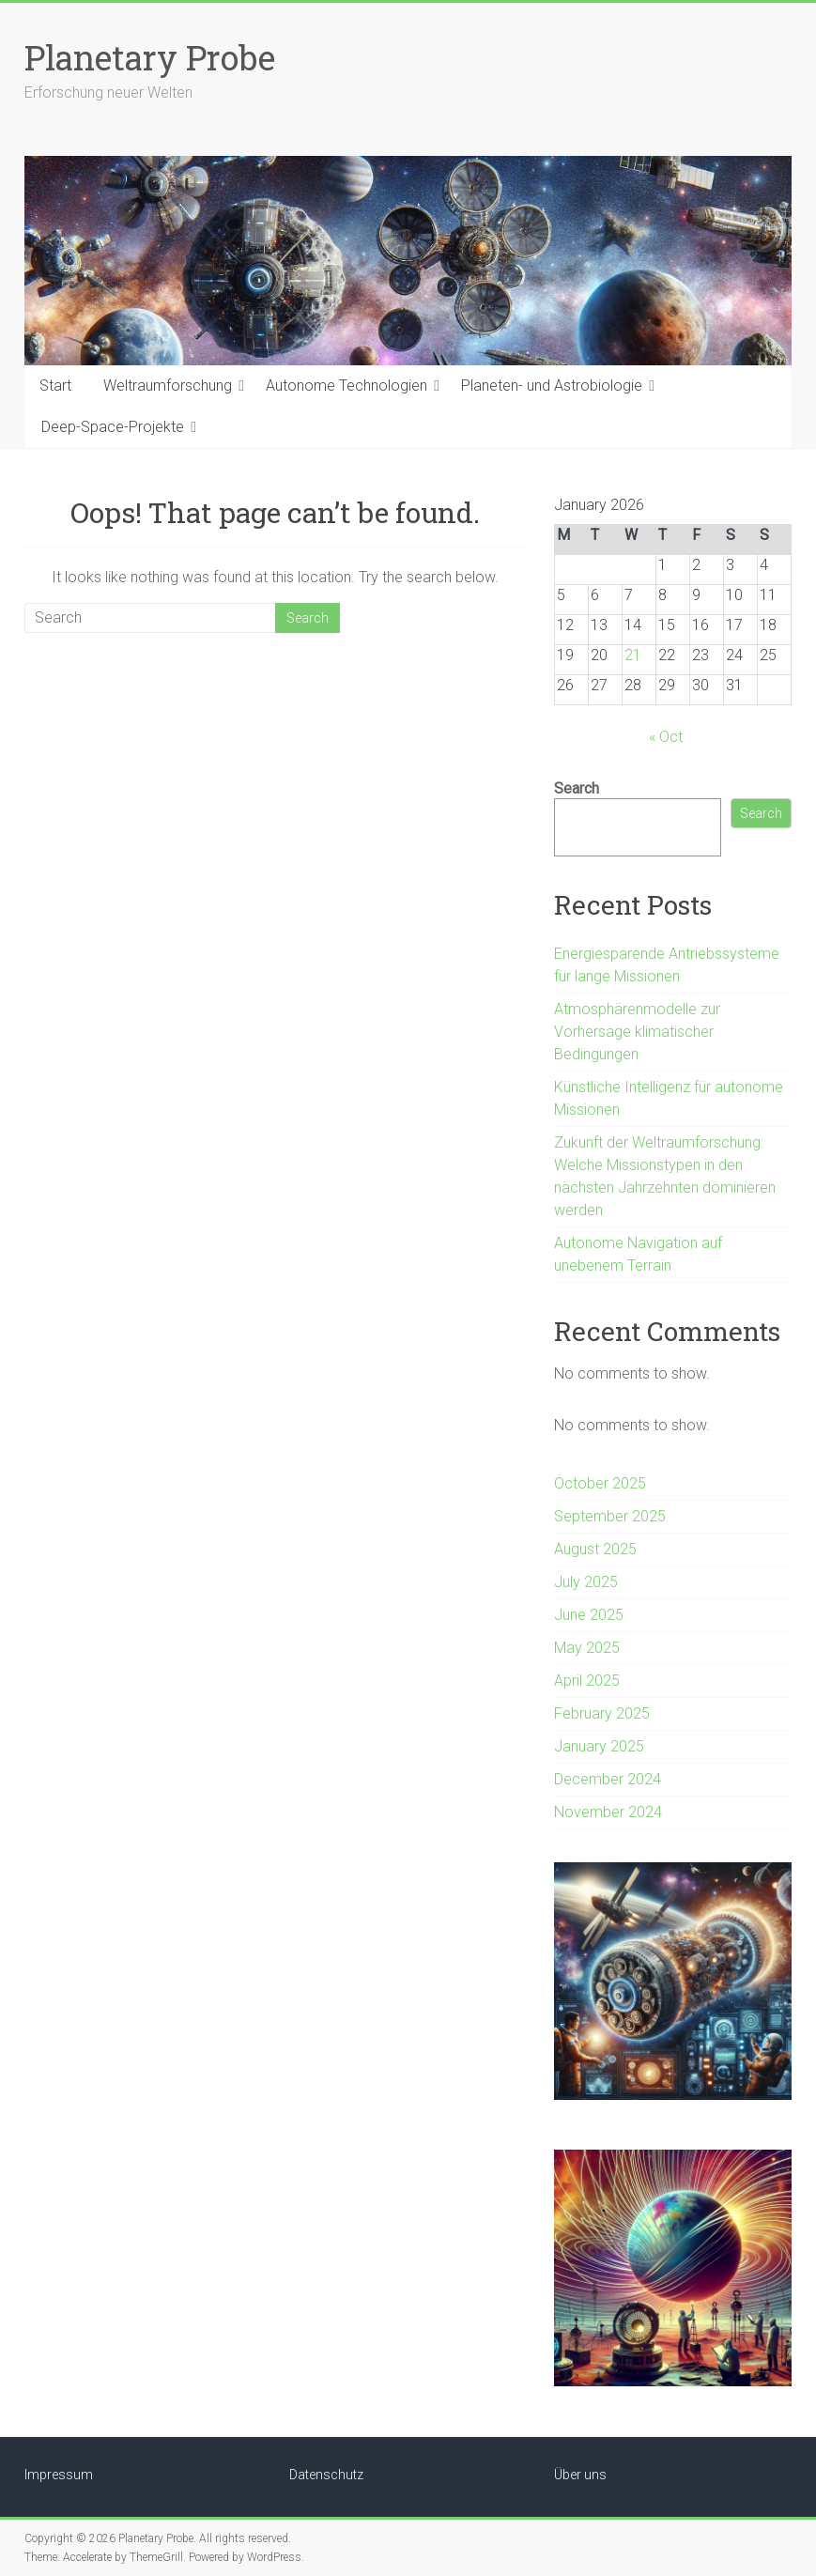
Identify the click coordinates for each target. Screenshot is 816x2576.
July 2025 (586, 1582)
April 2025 (587, 1680)
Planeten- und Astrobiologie (551, 385)
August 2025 (595, 1549)
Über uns (580, 2474)
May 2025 (587, 1648)
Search (576, 788)
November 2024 (608, 1812)
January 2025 (599, 1746)
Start (55, 385)
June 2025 (589, 1615)
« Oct (666, 737)
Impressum (58, 2474)
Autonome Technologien (346, 385)
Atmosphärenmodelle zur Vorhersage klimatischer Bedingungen (637, 1031)
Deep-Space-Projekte (112, 427)
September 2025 (610, 1516)
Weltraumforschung (167, 385)
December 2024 (607, 1779)
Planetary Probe (149, 57)
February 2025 (602, 1713)
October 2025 (600, 1483)
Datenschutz (326, 2474)
